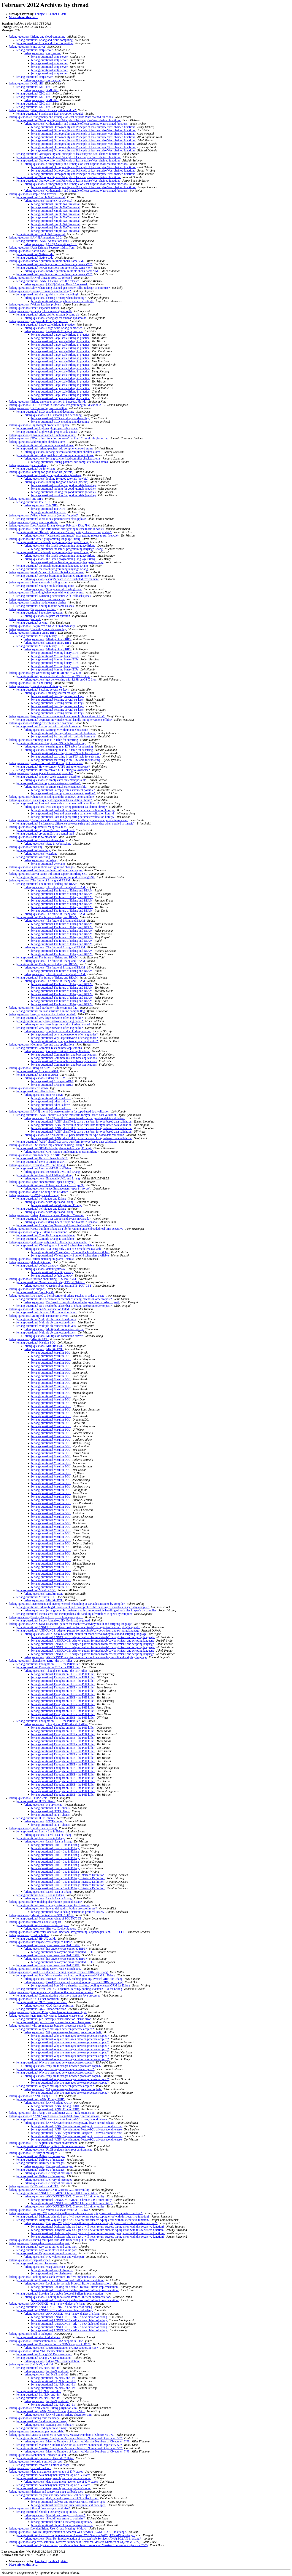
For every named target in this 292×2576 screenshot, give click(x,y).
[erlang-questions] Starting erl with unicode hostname (41, 723)
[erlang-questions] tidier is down (28, 1088)
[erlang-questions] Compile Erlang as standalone (38, 1232)
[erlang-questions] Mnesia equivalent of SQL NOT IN (41, 1915)
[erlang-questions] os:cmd (25, 619)
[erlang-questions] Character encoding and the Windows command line (51, 796)
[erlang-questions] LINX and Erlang (31, 682)
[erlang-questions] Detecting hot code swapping (38, 629)
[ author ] (53, 13)
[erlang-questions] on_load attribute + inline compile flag (43, 1007)
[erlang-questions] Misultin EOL (29, 1339)
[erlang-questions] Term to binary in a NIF (34, 1155)
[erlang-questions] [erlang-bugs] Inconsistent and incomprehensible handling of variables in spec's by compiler (83, 1607)
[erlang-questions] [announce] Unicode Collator (38, 2454)
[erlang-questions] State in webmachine (33, 836)
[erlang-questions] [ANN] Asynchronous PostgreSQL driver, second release (54, 2116)
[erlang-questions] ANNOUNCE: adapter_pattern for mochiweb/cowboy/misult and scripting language (70, 1623)
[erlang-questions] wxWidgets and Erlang (34, 1195)
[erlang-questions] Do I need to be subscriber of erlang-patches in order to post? (57, 1295)
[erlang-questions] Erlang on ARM (30, 1068)
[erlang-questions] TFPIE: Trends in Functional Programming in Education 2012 (57, 404)
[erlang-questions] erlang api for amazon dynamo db (40, 311)
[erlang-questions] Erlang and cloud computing (37, 36)
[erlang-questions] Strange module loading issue (38, 582)
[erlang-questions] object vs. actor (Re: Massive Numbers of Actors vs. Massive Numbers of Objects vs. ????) (75, 2541)
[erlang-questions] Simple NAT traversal (33, 194)
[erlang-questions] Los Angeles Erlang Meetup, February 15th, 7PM (50, 525)
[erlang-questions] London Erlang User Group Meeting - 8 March (48, 2528)
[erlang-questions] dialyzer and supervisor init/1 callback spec (46, 2491)
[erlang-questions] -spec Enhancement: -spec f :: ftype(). (43, 1181)
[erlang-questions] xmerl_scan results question (37, 599)
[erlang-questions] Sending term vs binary (34, 2418)
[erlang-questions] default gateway (30, 1262)
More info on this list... (23, 17)
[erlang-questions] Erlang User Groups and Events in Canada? (46, 1215)
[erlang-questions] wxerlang (26, 846)
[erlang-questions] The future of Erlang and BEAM (40, 880)
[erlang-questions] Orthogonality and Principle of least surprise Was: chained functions (61, 117)
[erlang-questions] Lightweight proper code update (39, 425)
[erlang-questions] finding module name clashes (38, 602)
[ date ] (64, 13)
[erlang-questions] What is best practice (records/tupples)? (44, 515)
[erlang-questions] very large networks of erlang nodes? (42, 1014)
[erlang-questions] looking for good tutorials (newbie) (41, 471)
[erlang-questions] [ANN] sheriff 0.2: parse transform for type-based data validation (59, 1111)
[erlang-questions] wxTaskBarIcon (30, 2468)
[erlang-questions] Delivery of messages (33, 2152)
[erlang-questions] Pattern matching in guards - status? (42, 1258)
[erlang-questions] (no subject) (27, 1289)
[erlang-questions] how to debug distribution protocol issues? (46, 1901)
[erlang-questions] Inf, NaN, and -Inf (31, 2364)
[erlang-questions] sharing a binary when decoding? (40, 291)
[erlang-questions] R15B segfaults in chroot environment (43, 2142)
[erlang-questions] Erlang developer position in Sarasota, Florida (48, 401)
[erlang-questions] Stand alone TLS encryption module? (43, 110)
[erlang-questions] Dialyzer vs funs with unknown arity (42, 625)
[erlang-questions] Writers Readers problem (35, 304)
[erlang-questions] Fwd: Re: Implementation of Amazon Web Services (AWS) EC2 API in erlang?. (68, 2531)
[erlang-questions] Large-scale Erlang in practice (38, 321)
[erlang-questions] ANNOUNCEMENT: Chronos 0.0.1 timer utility (49, 2189)
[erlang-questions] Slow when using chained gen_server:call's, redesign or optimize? (60, 287)
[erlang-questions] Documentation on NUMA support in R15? (46, 2341)
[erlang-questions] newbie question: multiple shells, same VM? (47, 260)
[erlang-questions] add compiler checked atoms (37, 441)
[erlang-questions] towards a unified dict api (35, 2461)
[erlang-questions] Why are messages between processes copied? (48, 2025)
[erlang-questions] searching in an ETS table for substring (44, 739)
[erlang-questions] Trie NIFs (26, 498)
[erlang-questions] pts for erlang (28, 465)
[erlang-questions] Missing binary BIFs (33, 632)
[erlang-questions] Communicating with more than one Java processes (51, 1992)
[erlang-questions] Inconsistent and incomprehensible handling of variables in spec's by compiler (67, 1603)
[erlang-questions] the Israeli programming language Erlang (45, 538)
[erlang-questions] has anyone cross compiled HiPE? (41, 1941)
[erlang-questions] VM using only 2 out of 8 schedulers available (48, 1242)
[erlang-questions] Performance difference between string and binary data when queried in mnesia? (68, 820)
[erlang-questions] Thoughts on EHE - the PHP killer (41, 1660)
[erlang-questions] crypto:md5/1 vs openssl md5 (38, 826)
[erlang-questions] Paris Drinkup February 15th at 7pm (42, 247)
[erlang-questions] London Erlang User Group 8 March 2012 (45, 1968)
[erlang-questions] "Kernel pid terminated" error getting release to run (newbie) (56, 528)
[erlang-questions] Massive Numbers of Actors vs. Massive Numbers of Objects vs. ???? (62, 2434)
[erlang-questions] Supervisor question (32, 609)
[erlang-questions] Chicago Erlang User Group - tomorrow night (48, 2012)
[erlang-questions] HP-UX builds (29, 1935)
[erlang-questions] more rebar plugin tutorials (36, 2431)
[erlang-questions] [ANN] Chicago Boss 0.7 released (41, 277)
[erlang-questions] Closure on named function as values (42, 435)
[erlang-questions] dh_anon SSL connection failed (39, 1309)
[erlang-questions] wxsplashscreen (30, 2260)
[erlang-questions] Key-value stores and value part (39, 2243)
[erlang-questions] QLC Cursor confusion (34, 1998)
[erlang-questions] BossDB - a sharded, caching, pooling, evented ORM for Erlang (58, 1972)
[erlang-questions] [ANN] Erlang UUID (33, 2096)
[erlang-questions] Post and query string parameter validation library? (51, 800)
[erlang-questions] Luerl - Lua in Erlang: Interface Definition (68, 1875)
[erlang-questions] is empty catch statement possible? (41, 773)
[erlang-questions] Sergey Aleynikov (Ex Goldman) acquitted (46, 1617)
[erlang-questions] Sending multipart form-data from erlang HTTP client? (53, 2240)
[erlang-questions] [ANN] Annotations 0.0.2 (35, 237)
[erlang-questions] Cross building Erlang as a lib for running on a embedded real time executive (66, 1228)
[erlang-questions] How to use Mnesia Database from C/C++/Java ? (50, 2209)
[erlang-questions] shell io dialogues (31, 2333)
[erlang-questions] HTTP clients (28, 1797)
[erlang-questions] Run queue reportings (33, 522)
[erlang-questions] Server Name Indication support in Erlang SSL (48, 873)
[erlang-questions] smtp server (27, 46)
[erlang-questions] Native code (27, 250)
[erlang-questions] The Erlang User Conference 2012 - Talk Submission (52, 2112)
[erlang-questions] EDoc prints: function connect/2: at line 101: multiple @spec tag (59, 438)
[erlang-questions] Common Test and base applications (42, 1044)
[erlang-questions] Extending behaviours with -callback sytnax (46, 592)
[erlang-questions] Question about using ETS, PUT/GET (43, 1278)
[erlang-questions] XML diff (26, 83)
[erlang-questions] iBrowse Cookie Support (35, 1921)
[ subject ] (41, 13)
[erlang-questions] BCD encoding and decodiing (38, 408)
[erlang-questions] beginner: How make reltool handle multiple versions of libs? (57, 716)
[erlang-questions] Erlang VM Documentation (37, 2351)
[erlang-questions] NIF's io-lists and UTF (34, 2186)
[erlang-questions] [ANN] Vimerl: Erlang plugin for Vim (43, 2408)
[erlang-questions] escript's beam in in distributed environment (46, 572)
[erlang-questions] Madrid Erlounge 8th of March (39, 1191)
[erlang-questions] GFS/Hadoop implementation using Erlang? (47, 1145)
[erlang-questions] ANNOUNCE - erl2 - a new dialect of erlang (47, 2303)
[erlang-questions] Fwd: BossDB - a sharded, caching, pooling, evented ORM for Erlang (69, 1988)
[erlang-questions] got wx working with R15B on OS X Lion (45, 672)
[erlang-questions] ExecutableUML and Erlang (37, 1165)
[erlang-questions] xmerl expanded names (34, 307)
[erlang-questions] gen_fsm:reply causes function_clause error (46, 2015)
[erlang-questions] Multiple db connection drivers (39, 1315)
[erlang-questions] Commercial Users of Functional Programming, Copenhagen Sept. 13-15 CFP (67, 1931)
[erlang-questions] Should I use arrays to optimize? (40, 2508)
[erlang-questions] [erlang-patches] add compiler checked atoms (55, 448)
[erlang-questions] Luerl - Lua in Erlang (33, 1828)
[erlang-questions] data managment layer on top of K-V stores (46, 2471)
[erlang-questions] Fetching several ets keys (35, 686)
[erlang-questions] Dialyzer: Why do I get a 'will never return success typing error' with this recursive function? (76, 2213)
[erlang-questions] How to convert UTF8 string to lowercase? (46, 763)
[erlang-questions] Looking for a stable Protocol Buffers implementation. (53, 2276)
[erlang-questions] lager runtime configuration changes (42, 867)
